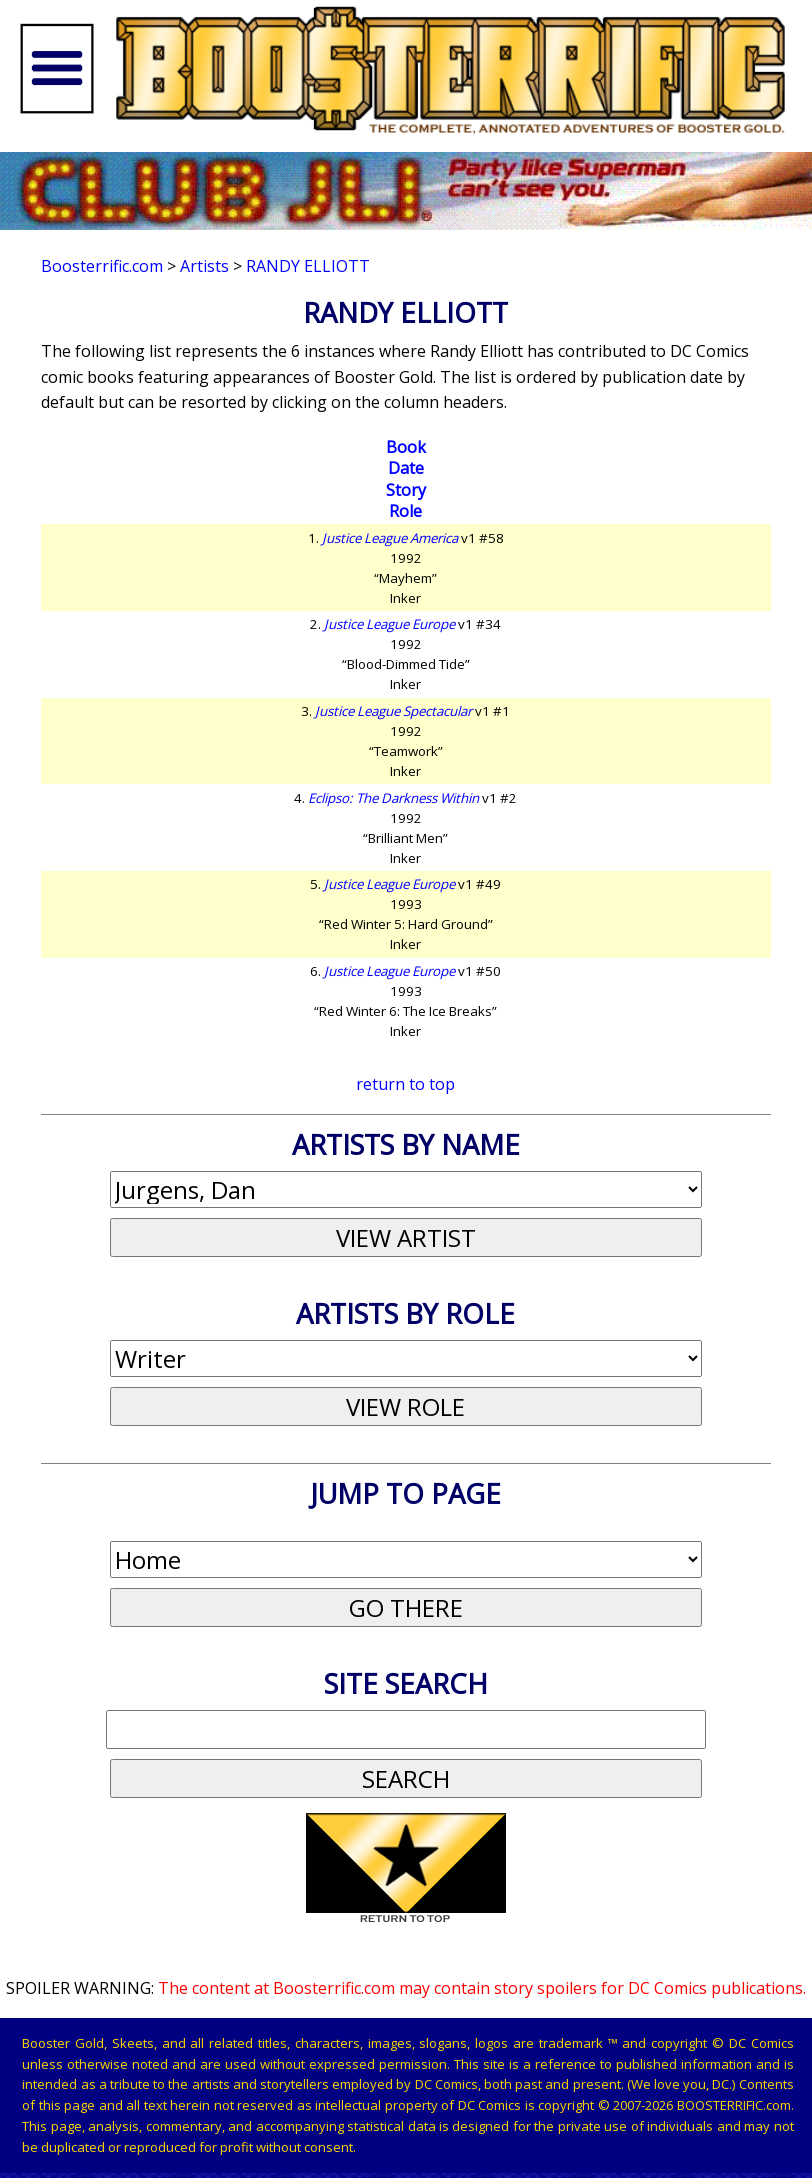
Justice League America (390, 538)
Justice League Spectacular (393, 711)
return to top (405, 1084)
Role (405, 511)
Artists (204, 266)
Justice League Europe (389, 624)
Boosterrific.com (102, 266)
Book (406, 447)
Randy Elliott (308, 266)
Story (406, 490)
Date (406, 468)
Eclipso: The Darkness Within (393, 798)
